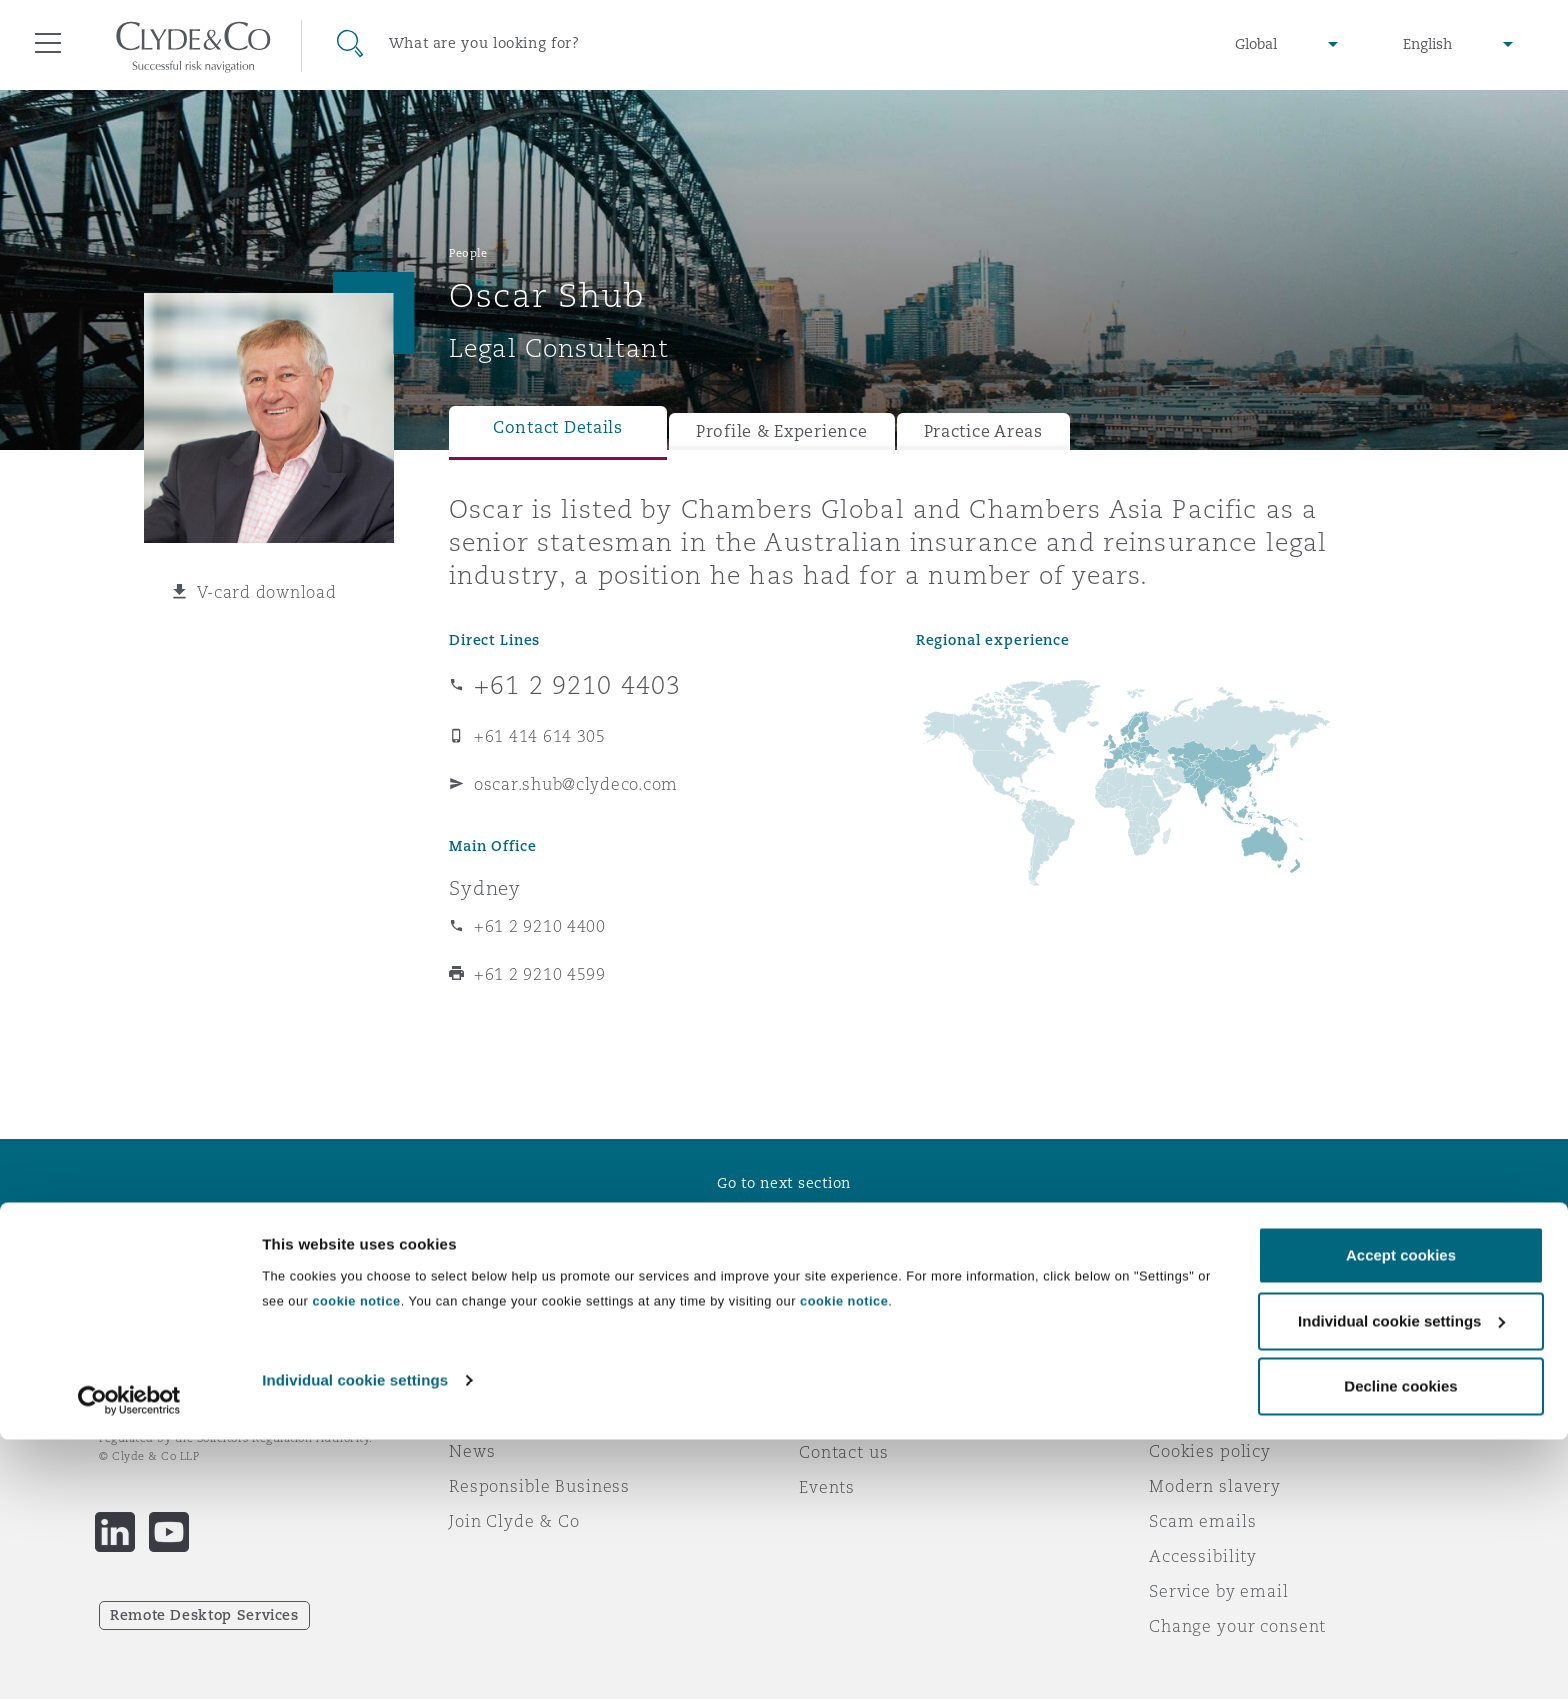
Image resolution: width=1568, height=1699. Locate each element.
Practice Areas (983, 431)
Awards (481, 1416)
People (468, 253)
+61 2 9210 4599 (540, 974)
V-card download (267, 592)
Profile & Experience (782, 431)
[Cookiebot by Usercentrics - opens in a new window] (129, 1660)
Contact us (844, 1452)
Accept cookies (1401, 1514)
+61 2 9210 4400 (540, 926)
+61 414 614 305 (540, 736)
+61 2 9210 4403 (577, 685)
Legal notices (1204, 1381)
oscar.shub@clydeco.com (576, 784)
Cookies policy (1210, 1451)
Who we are (499, 1381)
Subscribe (840, 1417)
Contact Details (558, 427)
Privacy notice (1208, 1416)
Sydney (485, 888)
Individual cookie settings (355, 1639)
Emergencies (878, 1381)
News (472, 1451)
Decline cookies (1400, 1645)
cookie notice (356, 1560)
